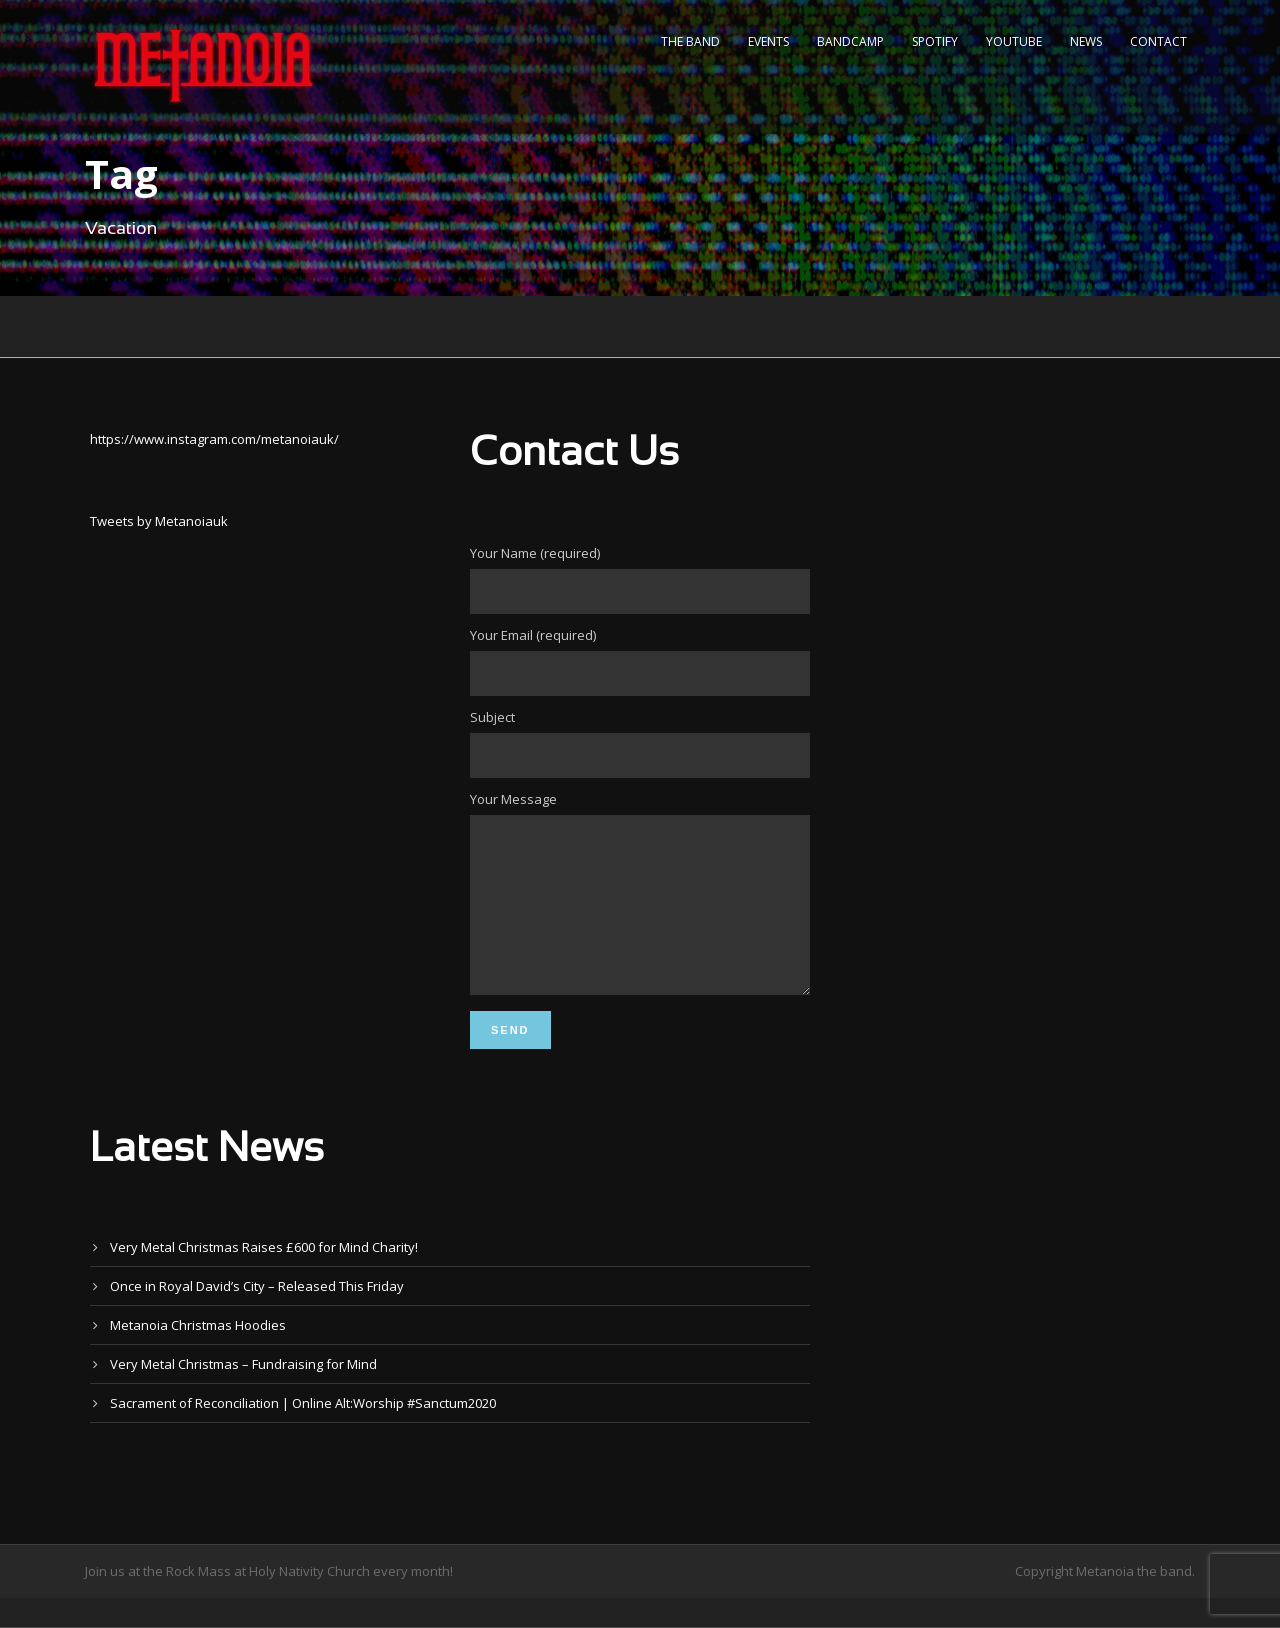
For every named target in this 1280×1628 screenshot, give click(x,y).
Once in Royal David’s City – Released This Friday (257, 1316)
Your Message (640, 910)
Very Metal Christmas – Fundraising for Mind (243, 1394)
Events (768, 41)
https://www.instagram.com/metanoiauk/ (214, 439)
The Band (690, 41)
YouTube (1014, 41)
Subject (640, 743)
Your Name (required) (640, 579)
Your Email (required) (640, 661)
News (1086, 41)
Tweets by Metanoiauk (159, 521)
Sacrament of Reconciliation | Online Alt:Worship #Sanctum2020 (303, 1433)
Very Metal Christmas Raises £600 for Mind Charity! (264, 1277)
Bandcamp (850, 41)
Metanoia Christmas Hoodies (198, 1355)
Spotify (935, 41)
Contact (1158, 41)
